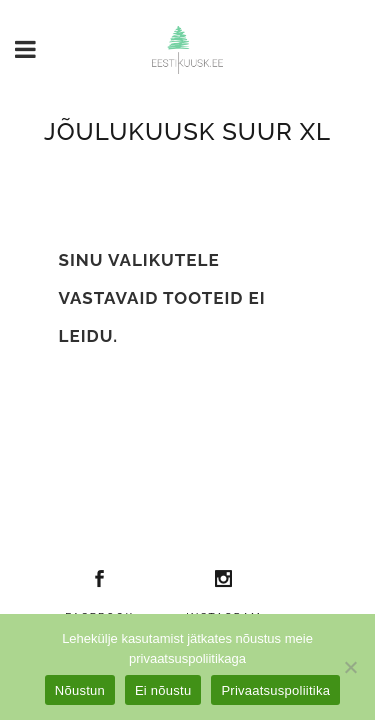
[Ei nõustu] (350, 667)
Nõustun (80, 690)
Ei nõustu (163, 690)
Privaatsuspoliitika (275, 690)
